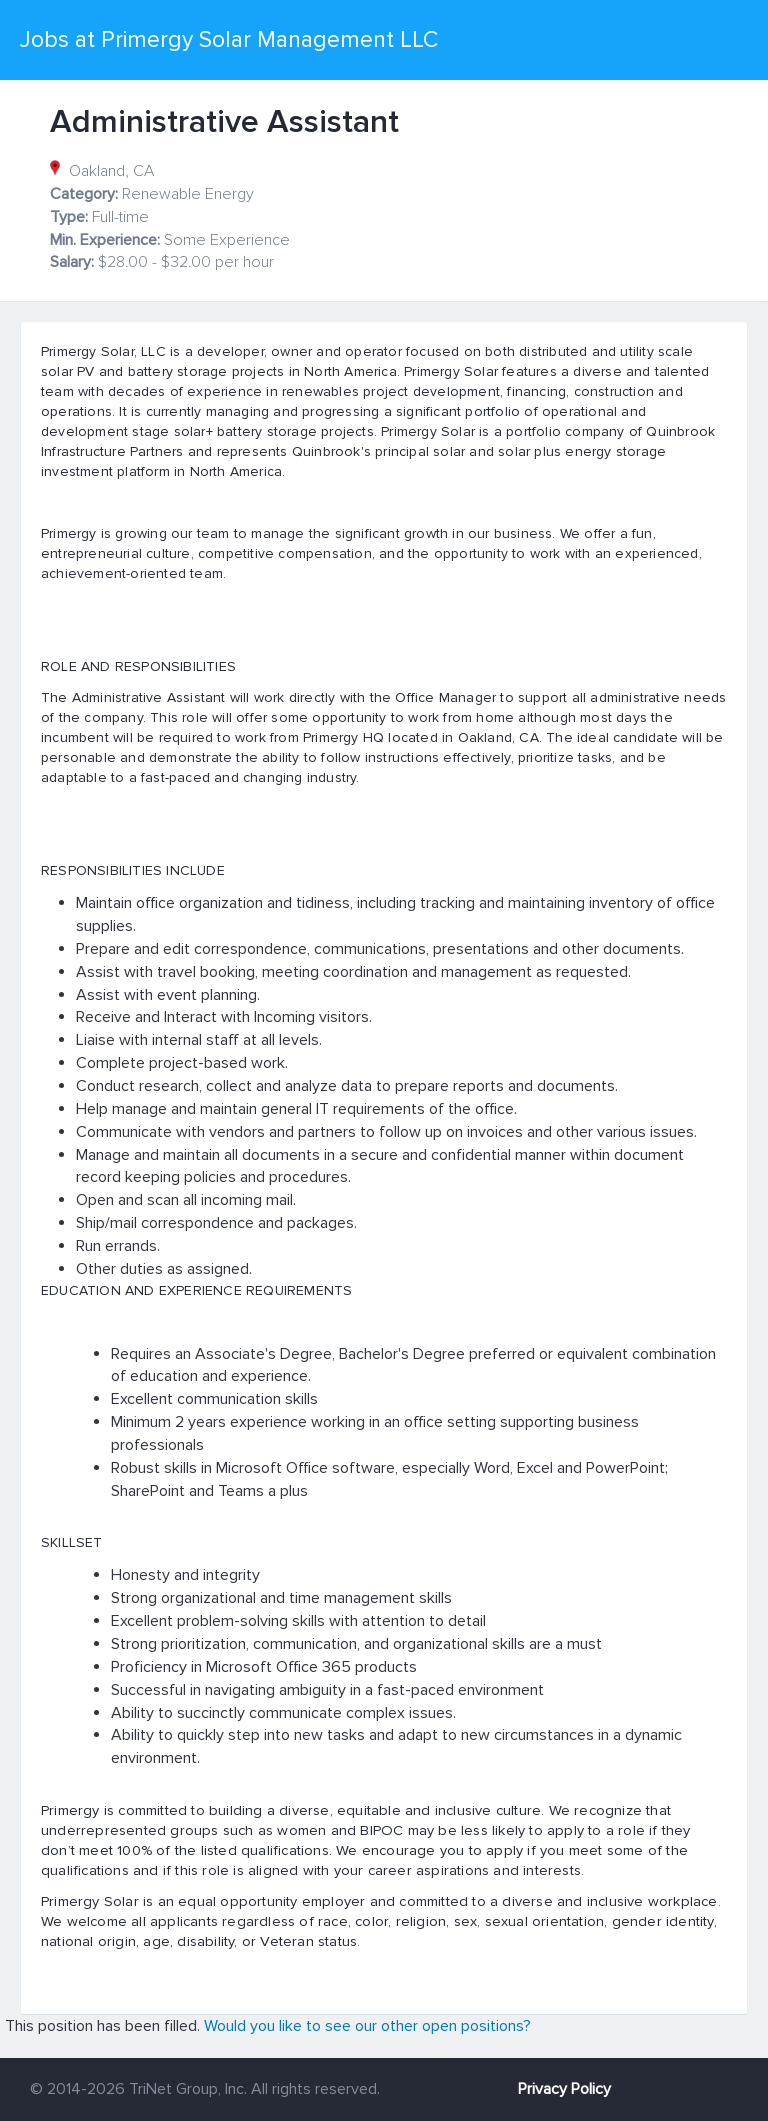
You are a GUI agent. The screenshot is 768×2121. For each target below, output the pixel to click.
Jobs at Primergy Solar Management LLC (229, 40)
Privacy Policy (564, 2089)
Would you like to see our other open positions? (367, 2026)
